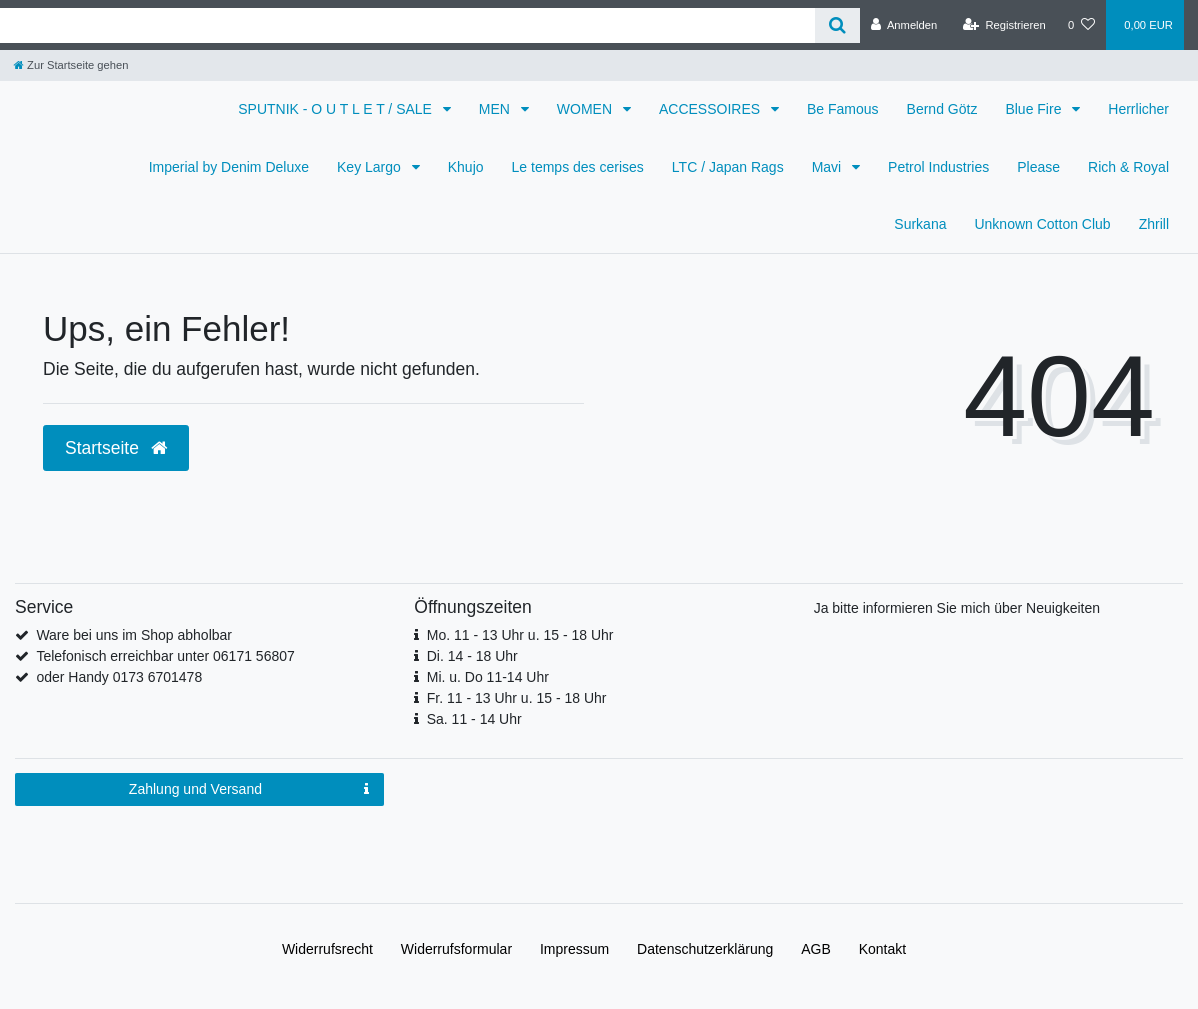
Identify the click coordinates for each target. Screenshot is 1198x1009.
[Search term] (407, 25)
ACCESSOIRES (711, 109)
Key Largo (371, 167)
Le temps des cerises (578, 167)
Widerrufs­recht (327, 949)
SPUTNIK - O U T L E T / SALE (337, 109)
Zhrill (1154, 224)
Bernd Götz (942, 109)
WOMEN (586, 109)
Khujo (466, 167)
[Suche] (837, 25)
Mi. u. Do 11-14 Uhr (488, 677)
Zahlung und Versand (249, 790)
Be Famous (843, 109)
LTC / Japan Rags (728, 167)
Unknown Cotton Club (1042, 224)
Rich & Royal (1128, 167)
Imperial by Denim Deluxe (229, 167)
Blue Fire (1035, 109)
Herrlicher (1138, 109)
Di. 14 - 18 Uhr (472, 656)
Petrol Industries (938, 167)
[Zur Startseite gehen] (71, 65)
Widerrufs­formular (456, 949)
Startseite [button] (116, 448)
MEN (496, 109)
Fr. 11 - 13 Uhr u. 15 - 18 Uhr (517, 698)
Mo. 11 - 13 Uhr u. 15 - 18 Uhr (520, 635)
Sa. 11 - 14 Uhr (474, 719)
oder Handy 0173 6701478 (119, 677)
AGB (816, 949)
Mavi (828, 167)
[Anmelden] (904, 25)
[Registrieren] (1004, 25)
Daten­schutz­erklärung (705, 949)
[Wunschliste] (1081, 25)
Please (1038, 167)
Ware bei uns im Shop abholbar (134, 635)
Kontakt (882, 949)
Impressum (574, 949)
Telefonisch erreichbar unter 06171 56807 (165, 656)
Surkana (920, 224)
